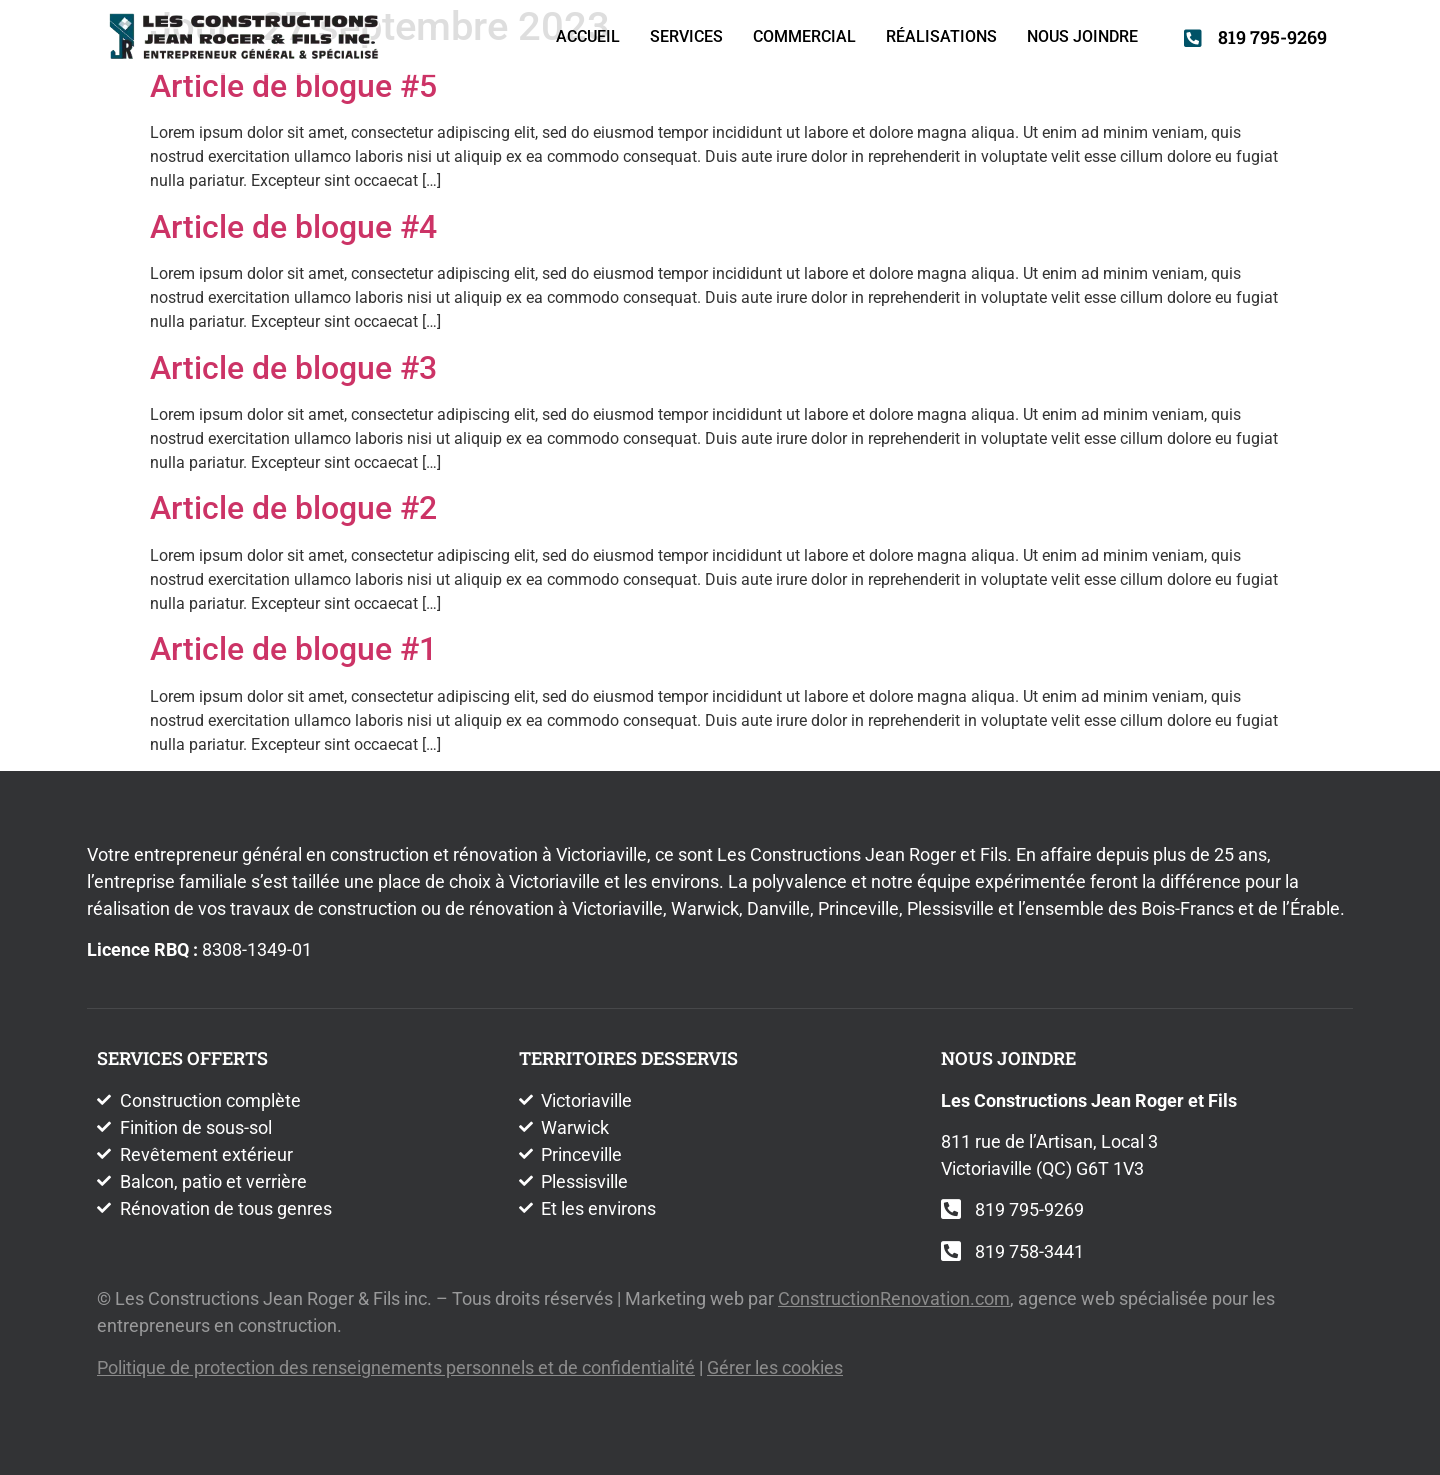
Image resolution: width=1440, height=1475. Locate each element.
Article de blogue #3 (293, 368)
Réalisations (941, 36)
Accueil (588, 36)
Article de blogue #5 (293, 86)
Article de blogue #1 (293, 649)
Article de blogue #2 (293, 508)
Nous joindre (1082, 36)
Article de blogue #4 (293, 227)
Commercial (804, 36)
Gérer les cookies (775, 1367)
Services (686, 36)
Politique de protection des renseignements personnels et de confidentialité (396, 1367)
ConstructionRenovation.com (894, 1298)
